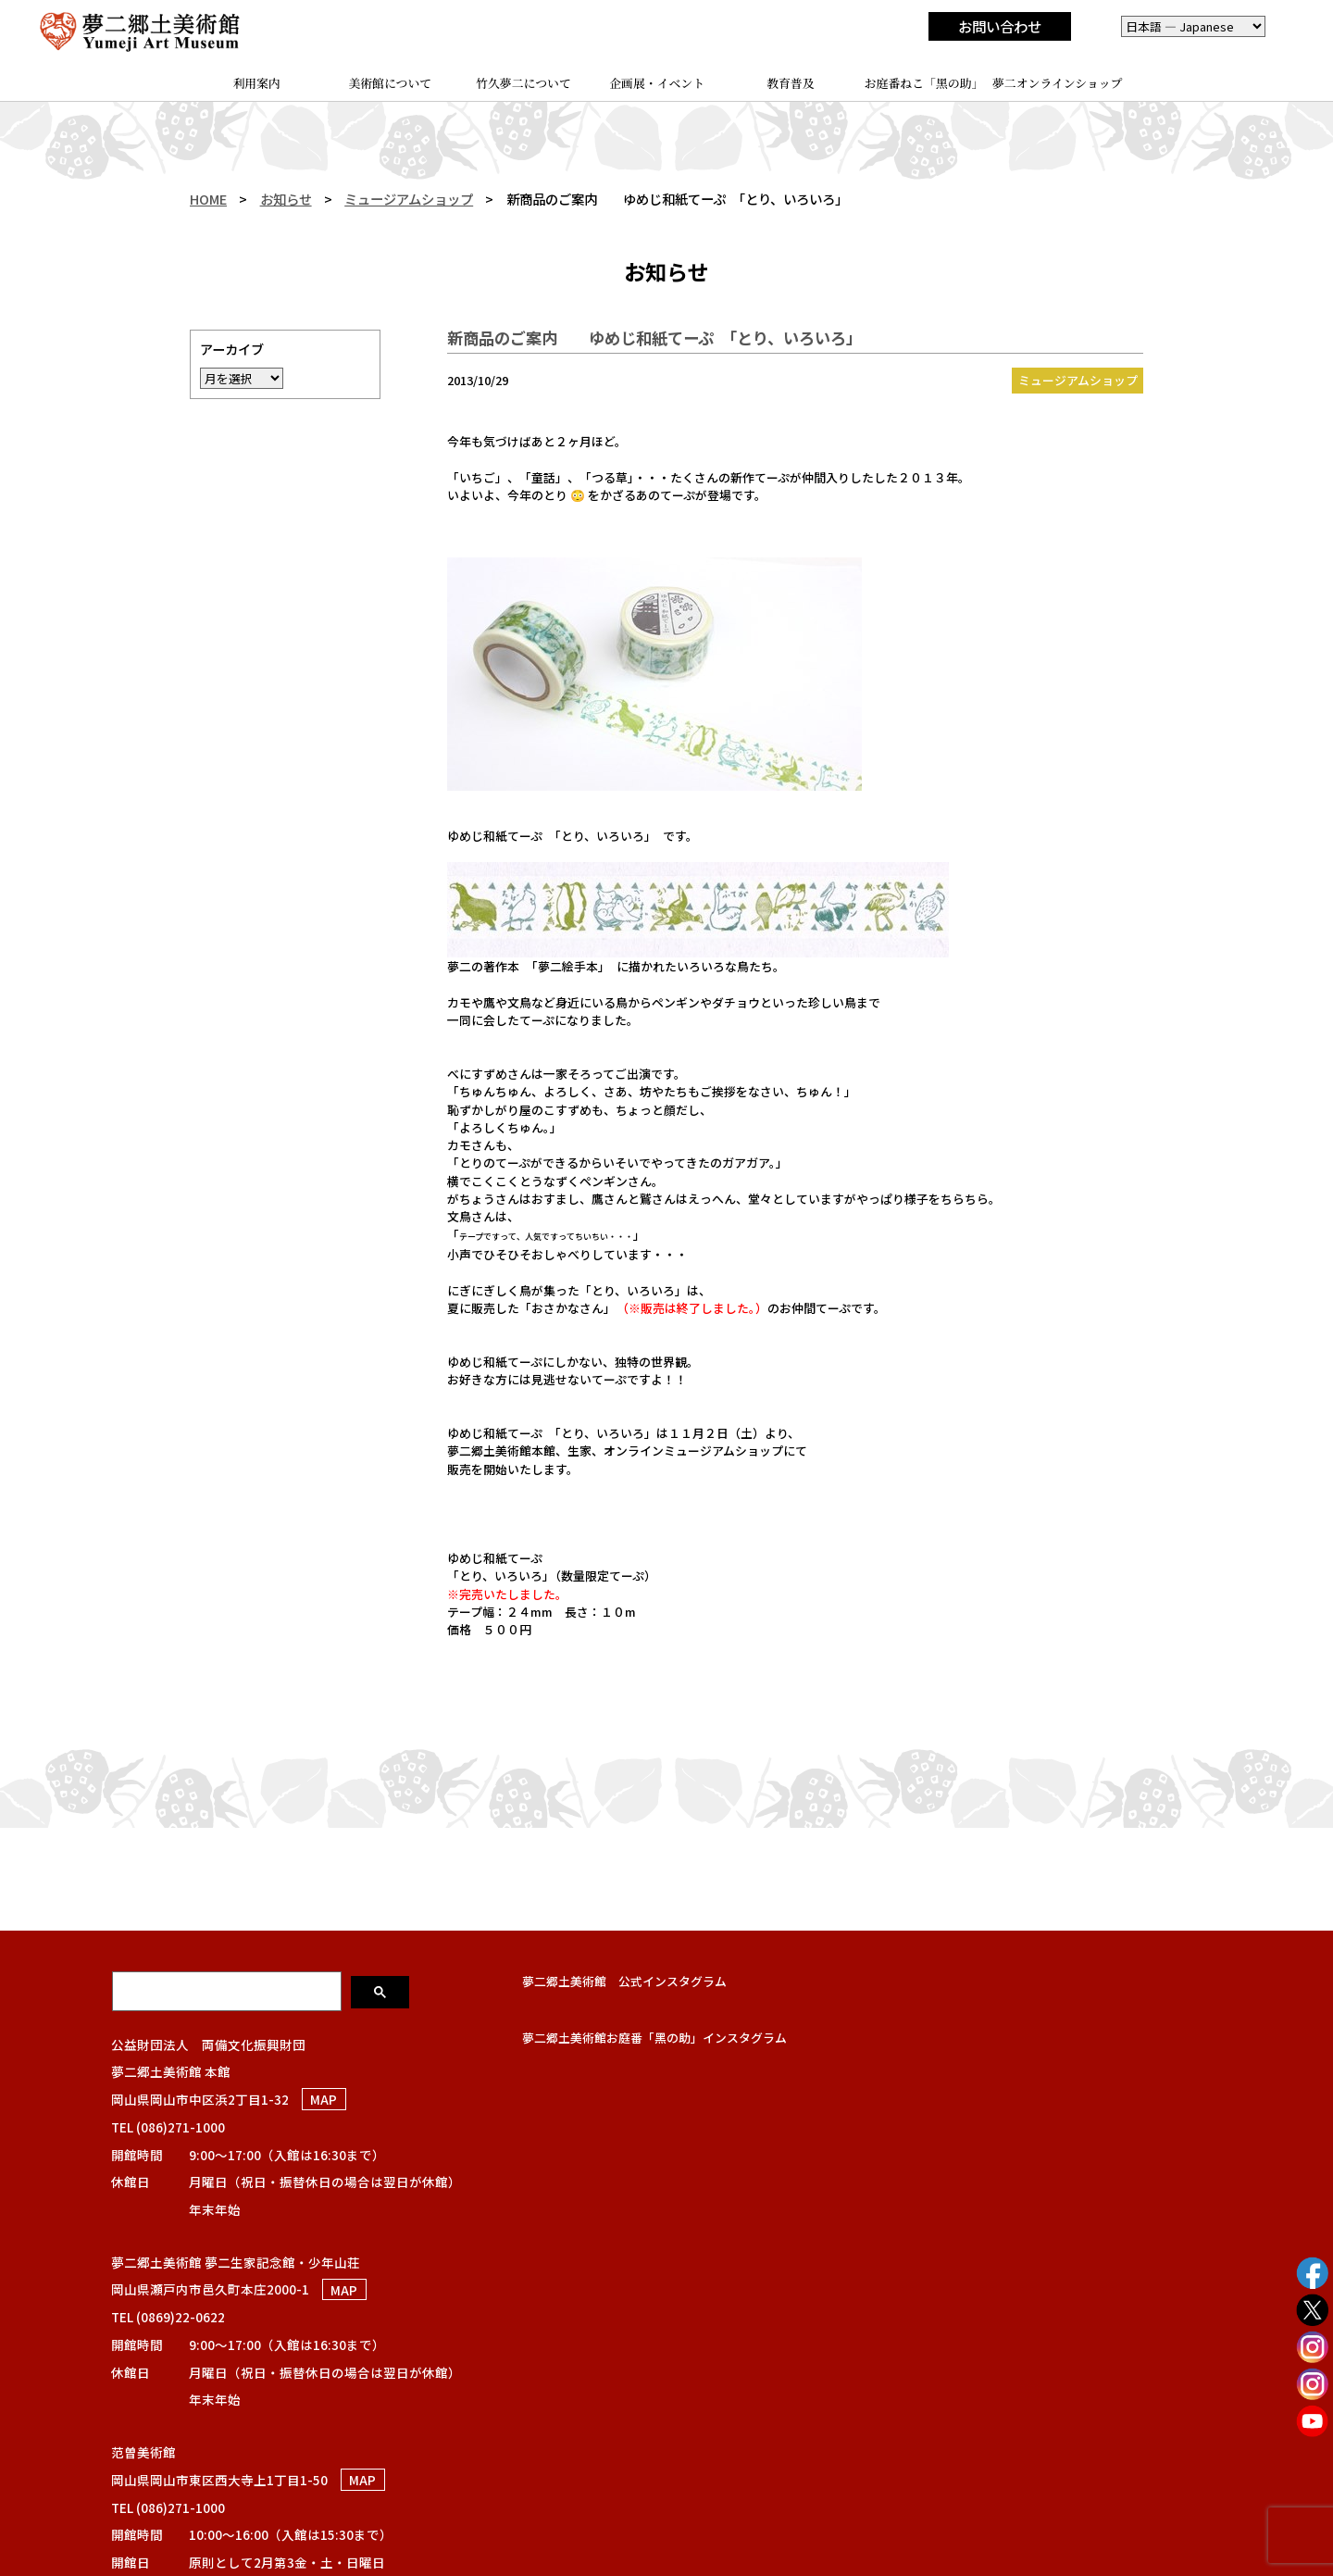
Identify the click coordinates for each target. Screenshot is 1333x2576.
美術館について (389, 83)
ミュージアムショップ (408, 198)
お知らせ (286, 198)
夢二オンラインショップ (1057, 83)
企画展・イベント (656, 83)
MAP (323, 2099)
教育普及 (790, 83)
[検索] (229, 1990)
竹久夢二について (523, 83)
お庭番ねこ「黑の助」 (924, 83)
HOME (208, 198)
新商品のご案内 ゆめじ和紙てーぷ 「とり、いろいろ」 (654, 337)
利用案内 (256, 83)
